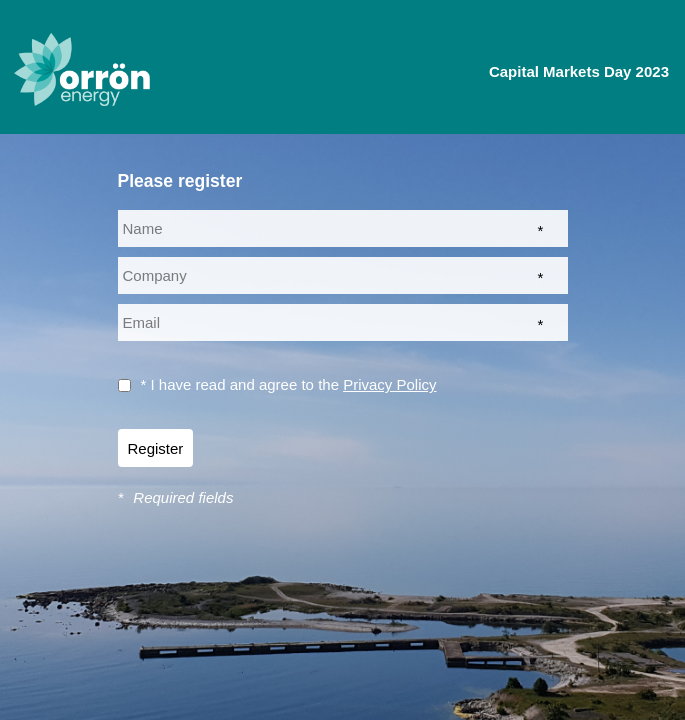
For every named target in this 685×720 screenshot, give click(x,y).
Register (156, 448)
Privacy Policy (389, 384)
